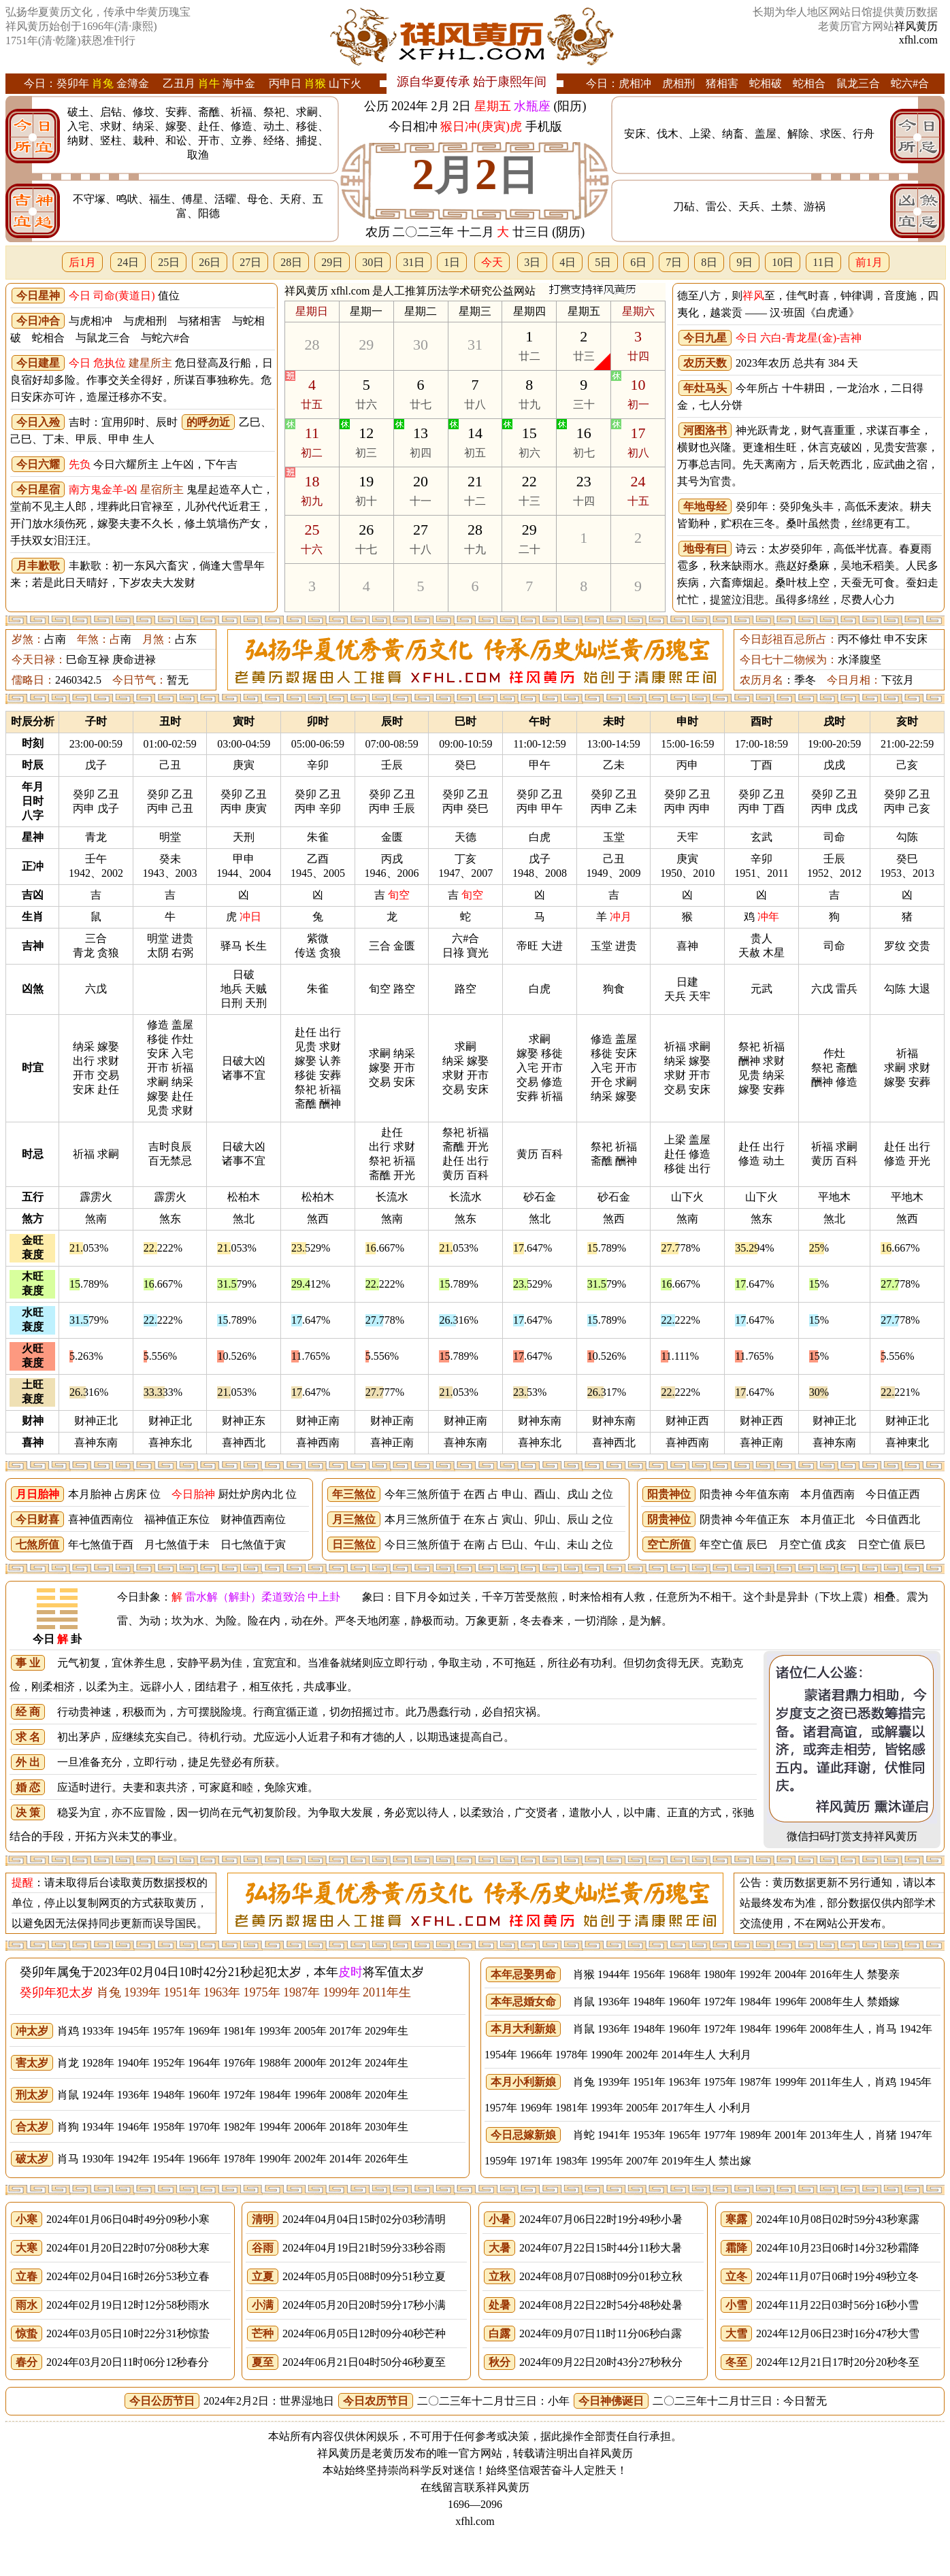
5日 (603, 262)
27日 (250, 262)
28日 (291, 262)
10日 (782, 262)
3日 (532, 262)
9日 (744, 262)
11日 (823, 262)
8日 (709, 262)
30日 (373, 262)
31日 (414, 262)
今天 (492, 262)
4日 (567, 262)
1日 (452, 262)
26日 (209, 262)
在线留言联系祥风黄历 (475, 2487)
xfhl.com (918, 40)
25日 (169, 262)
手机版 (543, 126)
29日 (332, 262)
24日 (128, 262)
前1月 (869, 262)
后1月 (82, 262)
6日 (638, 262)
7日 (674, 262)
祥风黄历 (916, 26)
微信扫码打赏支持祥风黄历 (852, 1836)
